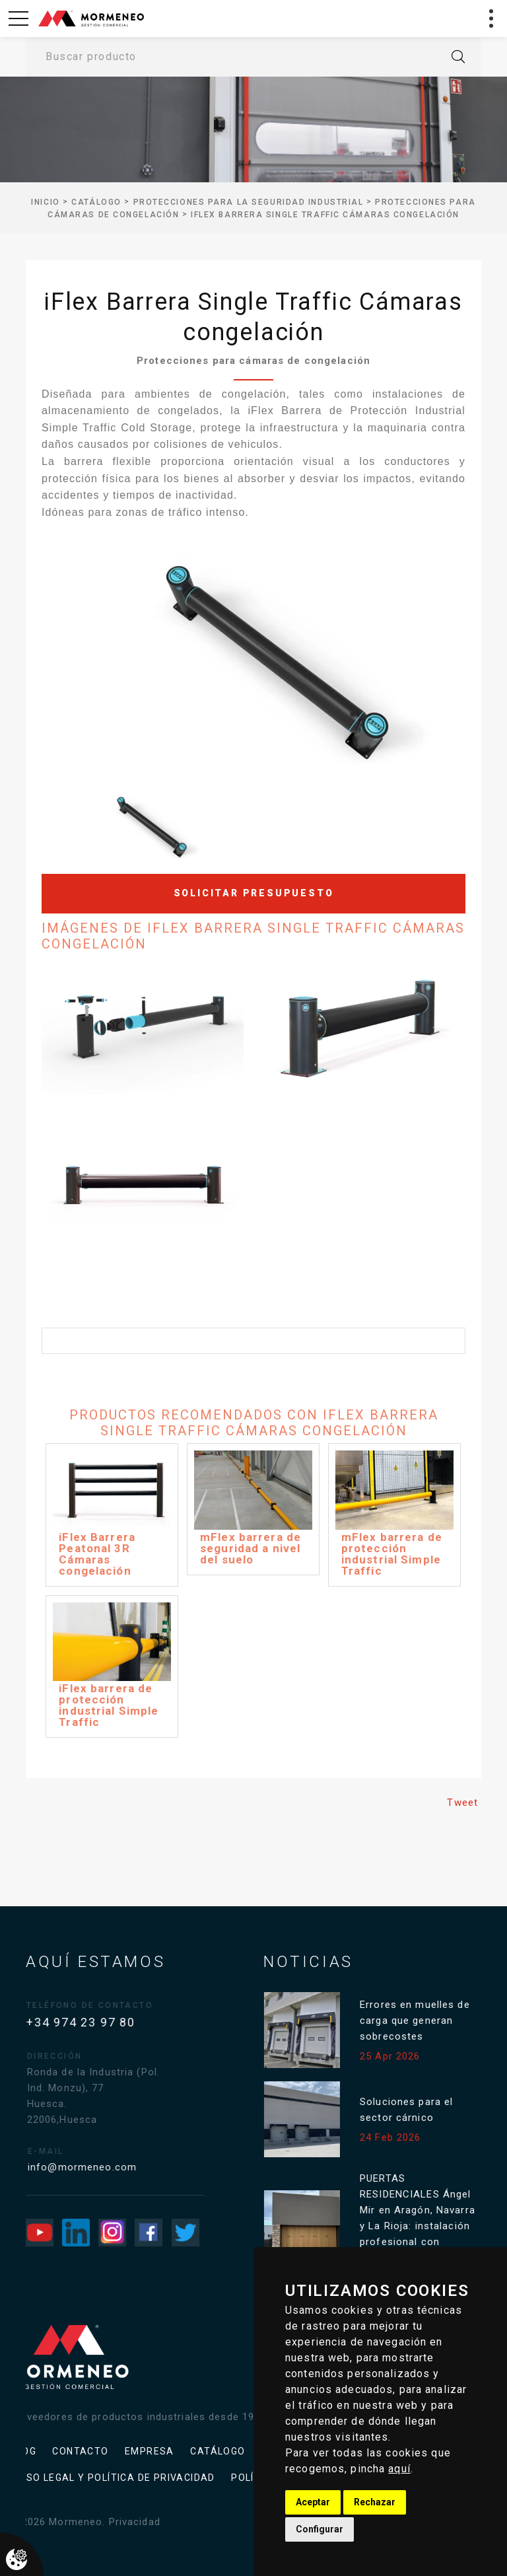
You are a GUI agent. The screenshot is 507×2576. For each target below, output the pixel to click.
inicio (45, 202)
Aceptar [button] (313, 2502)
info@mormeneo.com (98, 2167)
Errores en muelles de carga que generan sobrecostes (424, 2020)
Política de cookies (128, 2477)
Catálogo (96, 202)
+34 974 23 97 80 (90, 2022)
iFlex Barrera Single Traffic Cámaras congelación (325, 214)
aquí (399, 2468)
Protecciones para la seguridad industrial (248, 202)
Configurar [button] (319, 2529)
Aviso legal (135, 2451)
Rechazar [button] (374, 2502)
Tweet (462, 1802)
